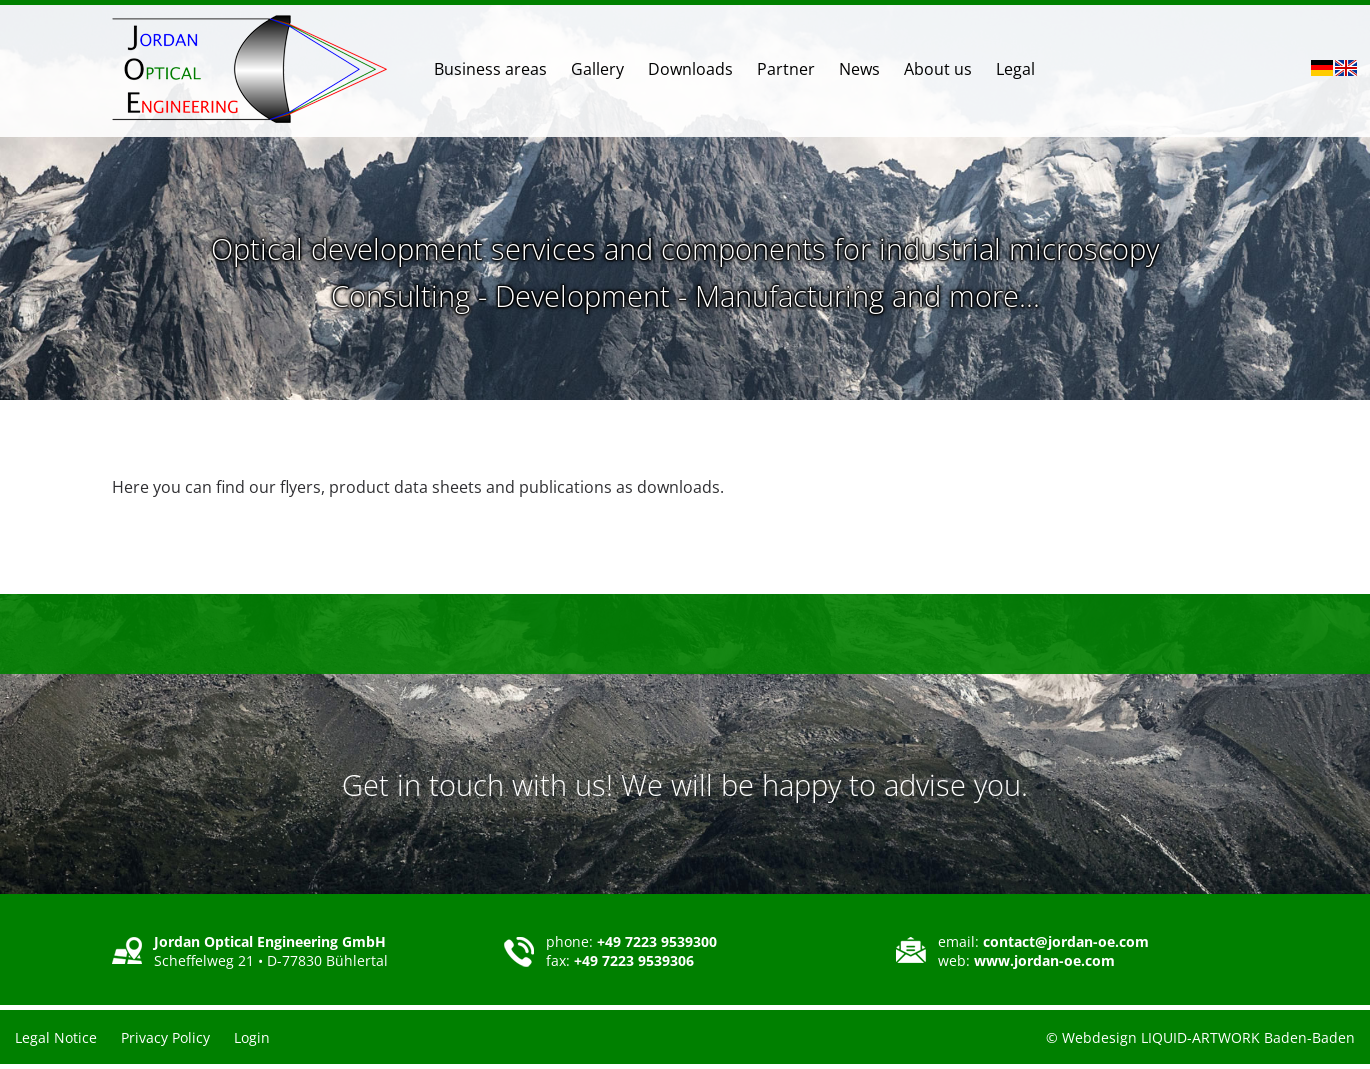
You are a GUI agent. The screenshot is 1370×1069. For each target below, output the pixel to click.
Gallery (597, 69)
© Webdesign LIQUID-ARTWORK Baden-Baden (1200, 1037)
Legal (1015, 69)
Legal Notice (56, 1037)
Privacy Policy (165, 1037)
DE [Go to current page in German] (1322, 68)
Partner (786, 69)
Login (252, 1037)
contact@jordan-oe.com (1066, 941)
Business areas (490, 69)
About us (938, 69)
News (859, 69)
